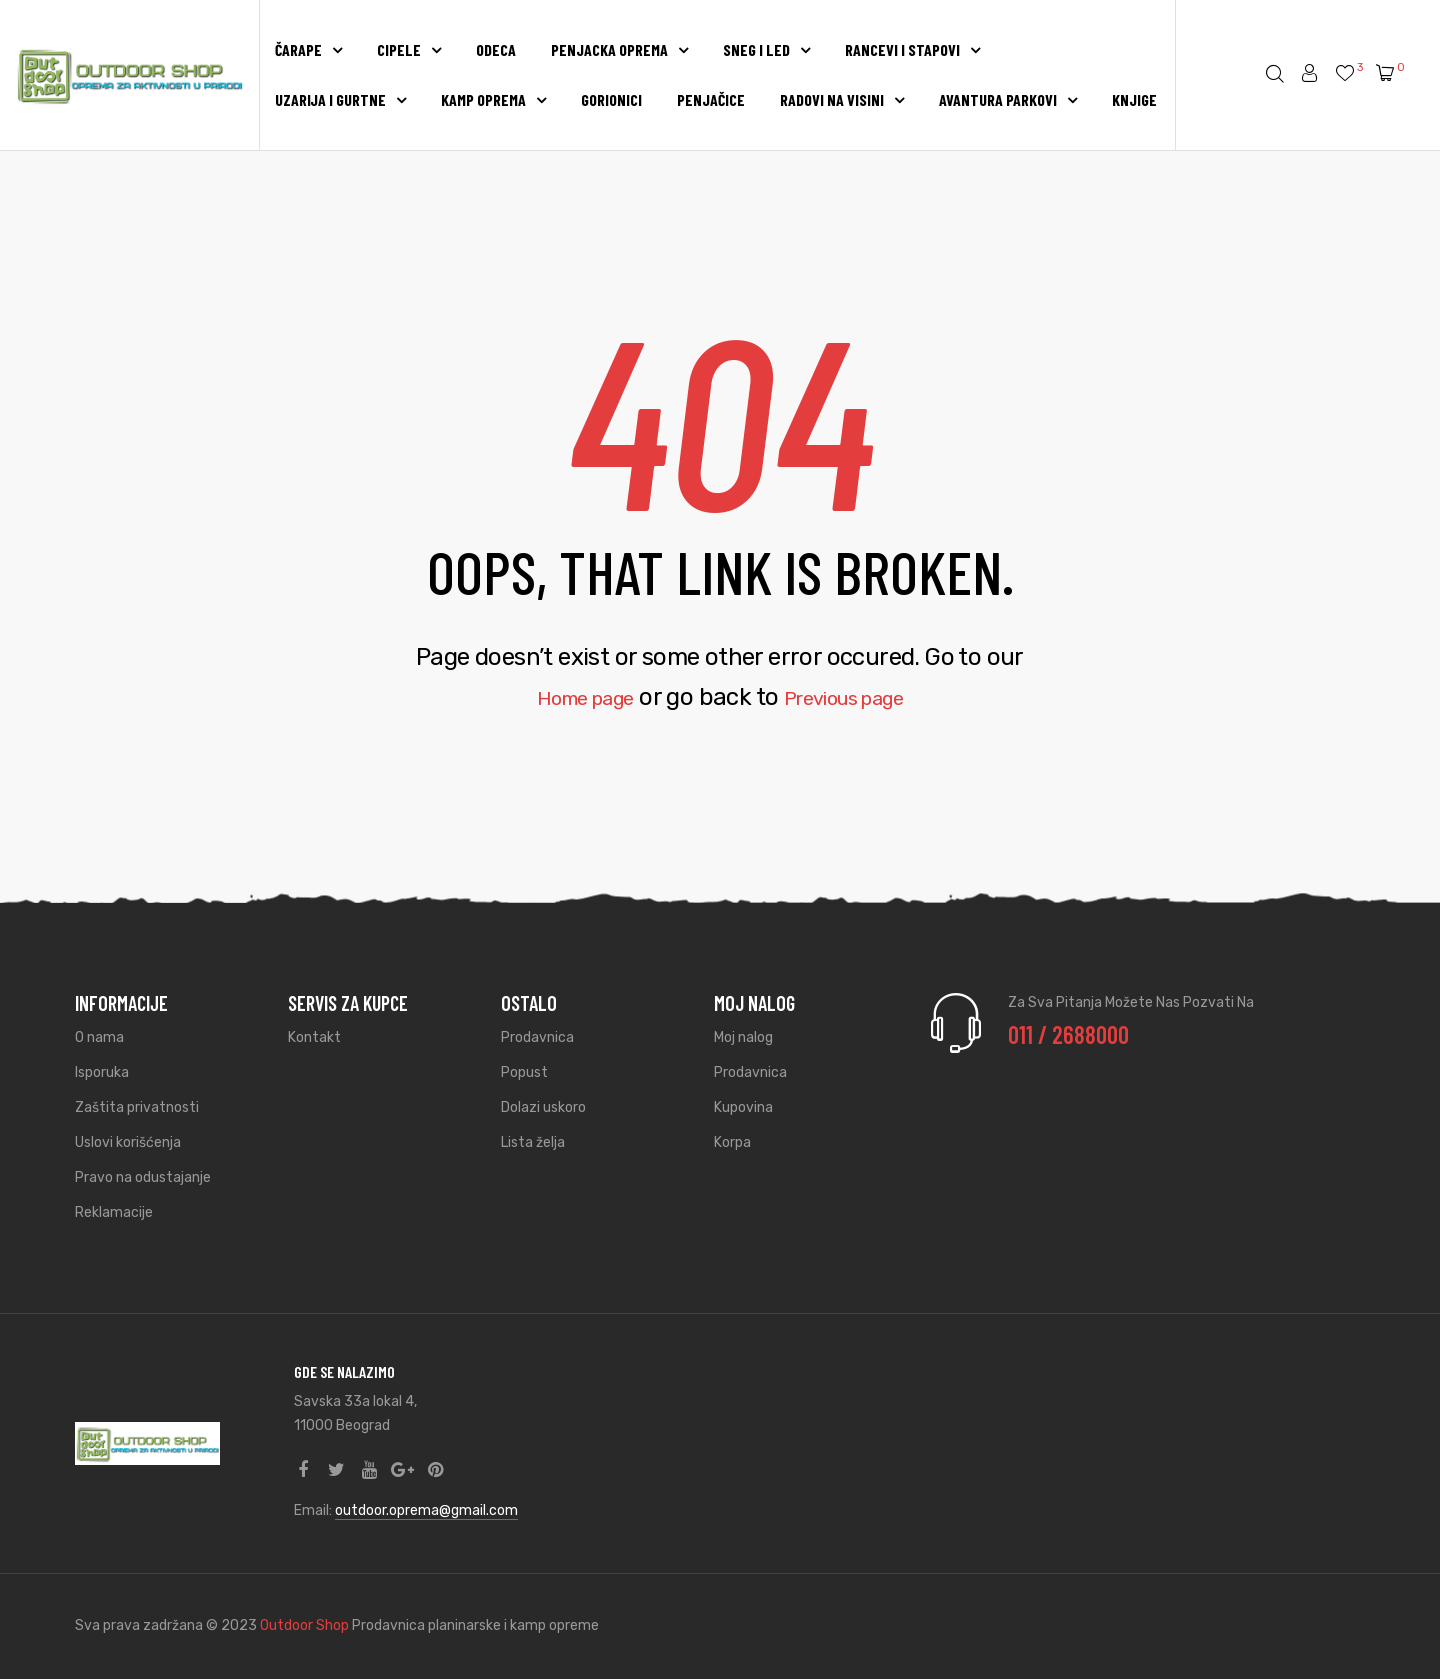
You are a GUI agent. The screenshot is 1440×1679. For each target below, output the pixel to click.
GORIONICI (611, 99)
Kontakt (314, 1037)
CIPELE (409, 49)
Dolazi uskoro (543, 1107)
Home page (569, 697)
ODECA (496, 49)
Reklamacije (114, 1212)
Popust (524, 1072)
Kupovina (743, 1107)
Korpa (732, 1142)
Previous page (856, 697)
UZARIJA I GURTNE (340, 99)
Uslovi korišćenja (128, 1142)
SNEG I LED (766, 49)
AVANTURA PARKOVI (1008, 99)
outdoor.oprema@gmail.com (426, 1510)
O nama (99, 1037)
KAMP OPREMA (493, 99)
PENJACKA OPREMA (619, 49)
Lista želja (533, 1142)
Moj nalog (743, 1037)
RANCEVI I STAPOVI (912, 49)
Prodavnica (537, 1037)
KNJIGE (1134, 99)
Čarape (308, 49)
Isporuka (102, 1072)
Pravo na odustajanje (143, 1177)
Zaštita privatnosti (137, 1107)
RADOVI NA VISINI (842, 99)
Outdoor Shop (306, 1625)
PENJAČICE (711, 99)
